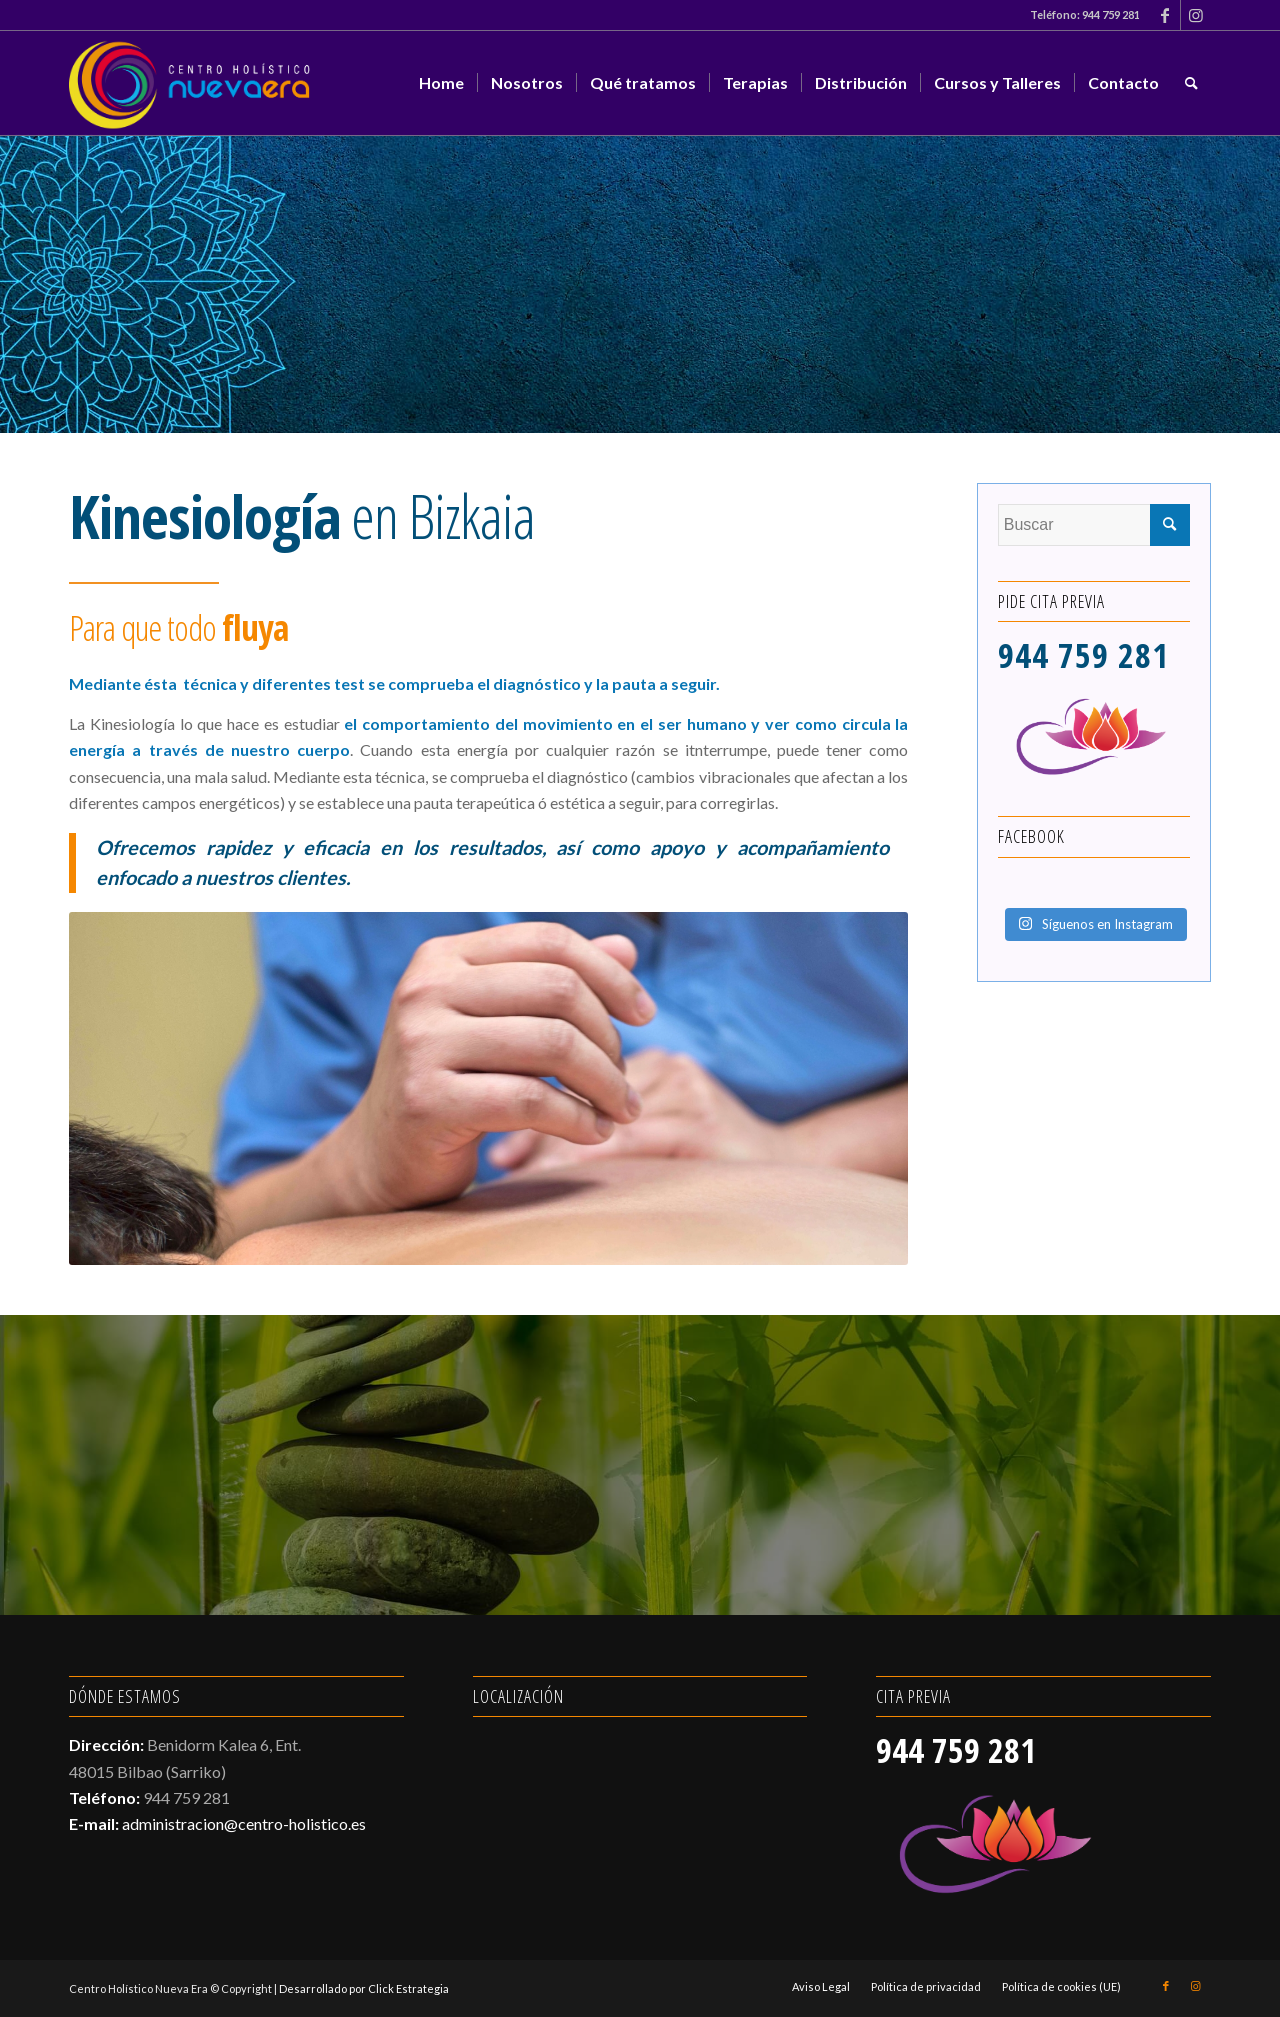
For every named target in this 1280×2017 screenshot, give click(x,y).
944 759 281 (1111, 14)
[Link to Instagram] (1196, 15)
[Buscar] (1191, 83)
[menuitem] (441, 83)
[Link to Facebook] (1165, 15)
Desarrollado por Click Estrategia (364, 1988)
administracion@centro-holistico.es (244, 1823)
